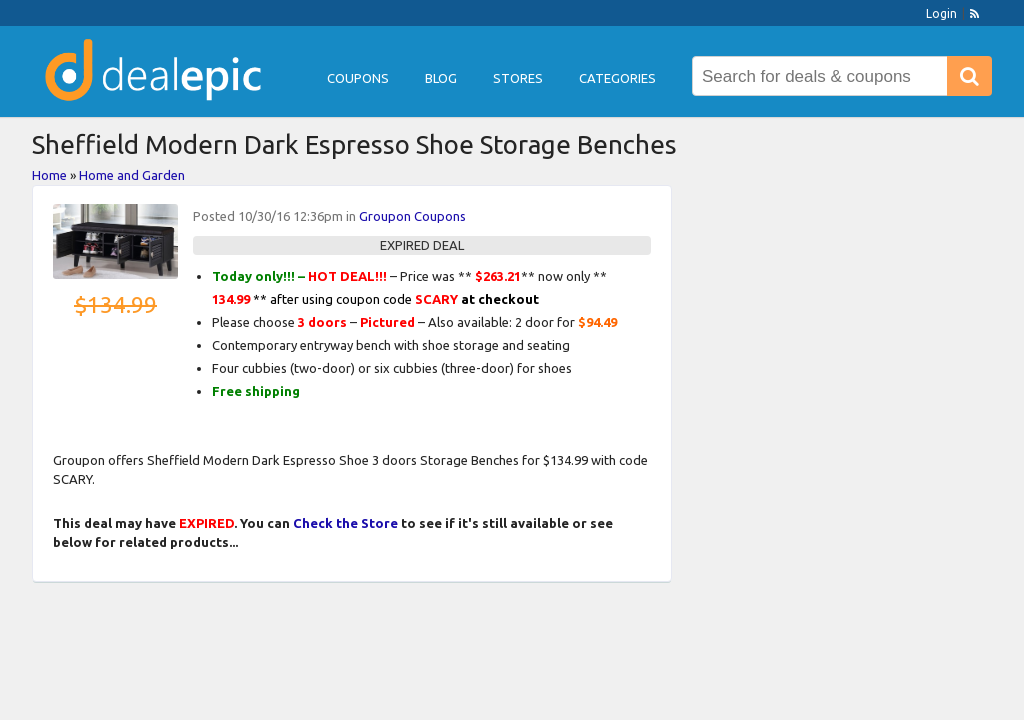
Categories (617, 78)
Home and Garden (132, 175)
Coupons (358, 78)
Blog (441, 78)
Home (49, 175)
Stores (518, 78)
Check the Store (345, 523)
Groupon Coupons (412, 216)
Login (941, 13)
